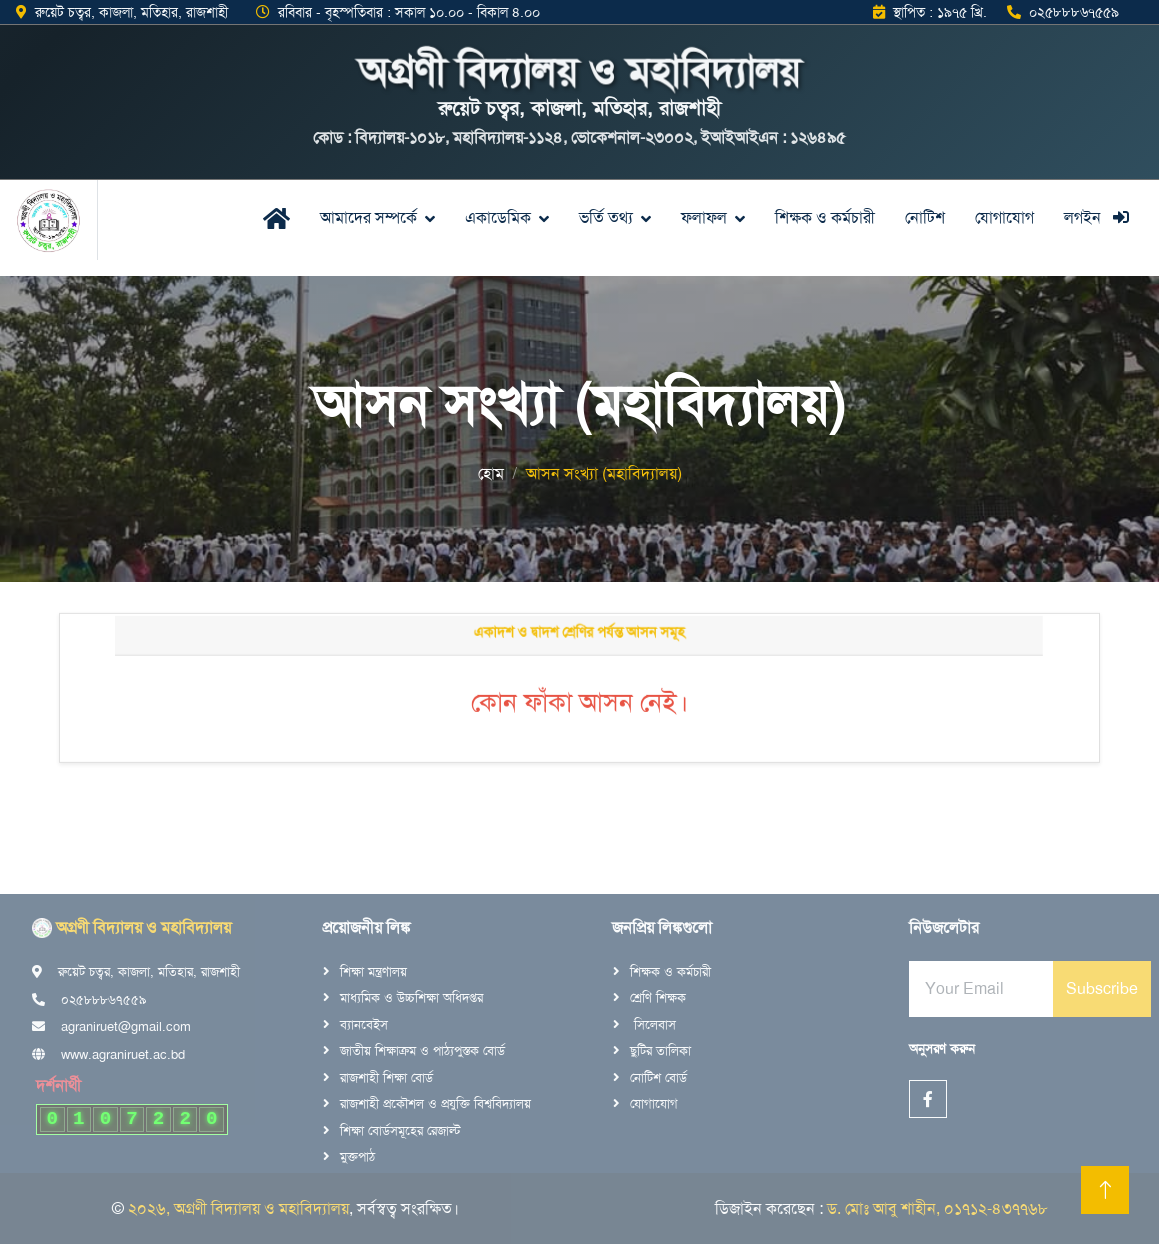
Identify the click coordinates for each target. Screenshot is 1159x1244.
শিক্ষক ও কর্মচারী (825, 217)
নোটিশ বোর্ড (658, 1077)
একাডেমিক (498, 217)
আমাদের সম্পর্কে (368, 217)
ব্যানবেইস (364, 1024)
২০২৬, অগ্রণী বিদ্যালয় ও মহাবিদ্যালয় (238, 1208)
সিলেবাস (653, 1024)
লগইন (1096, 217)
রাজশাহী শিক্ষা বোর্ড (386, 1077)
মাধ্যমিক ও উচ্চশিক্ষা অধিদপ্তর (411, 997)
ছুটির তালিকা (660, 1050)
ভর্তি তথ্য (606, 217)
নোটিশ (925, 217)
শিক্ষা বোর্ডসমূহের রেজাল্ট (400, 1130)
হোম (491, 473)
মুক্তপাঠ (357, 1156)
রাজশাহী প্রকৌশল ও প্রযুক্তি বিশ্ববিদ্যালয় (435, 1103)
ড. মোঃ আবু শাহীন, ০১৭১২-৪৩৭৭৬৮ (937, 1208)
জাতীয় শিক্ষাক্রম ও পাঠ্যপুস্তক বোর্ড (422, 1050)
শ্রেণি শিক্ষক (658, 997)
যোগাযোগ (1004, 217)
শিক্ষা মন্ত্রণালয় (373, 971)
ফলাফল (704, 217)
